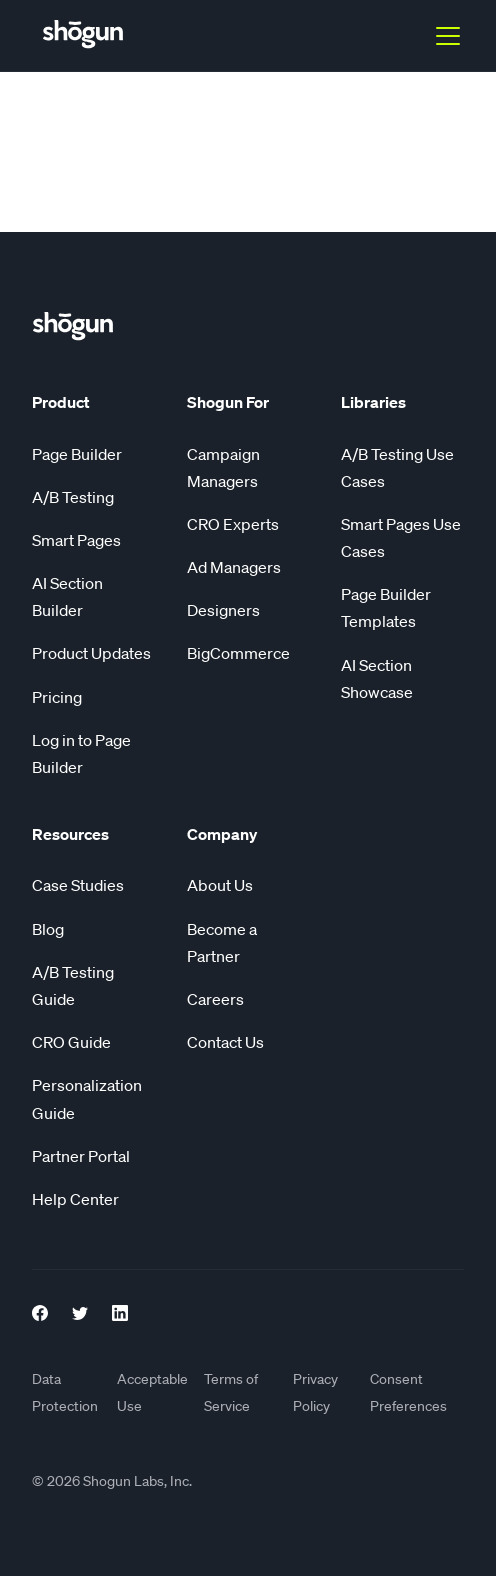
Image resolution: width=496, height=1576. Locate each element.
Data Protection (65, 1392)
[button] (444, 36)
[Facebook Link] (40, 1310)
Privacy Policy (315, 1392)
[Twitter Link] (80, 1310)
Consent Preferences (408, 1392)
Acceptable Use (152, 1392)
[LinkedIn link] (120, 1310)
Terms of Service (231, 1392)
